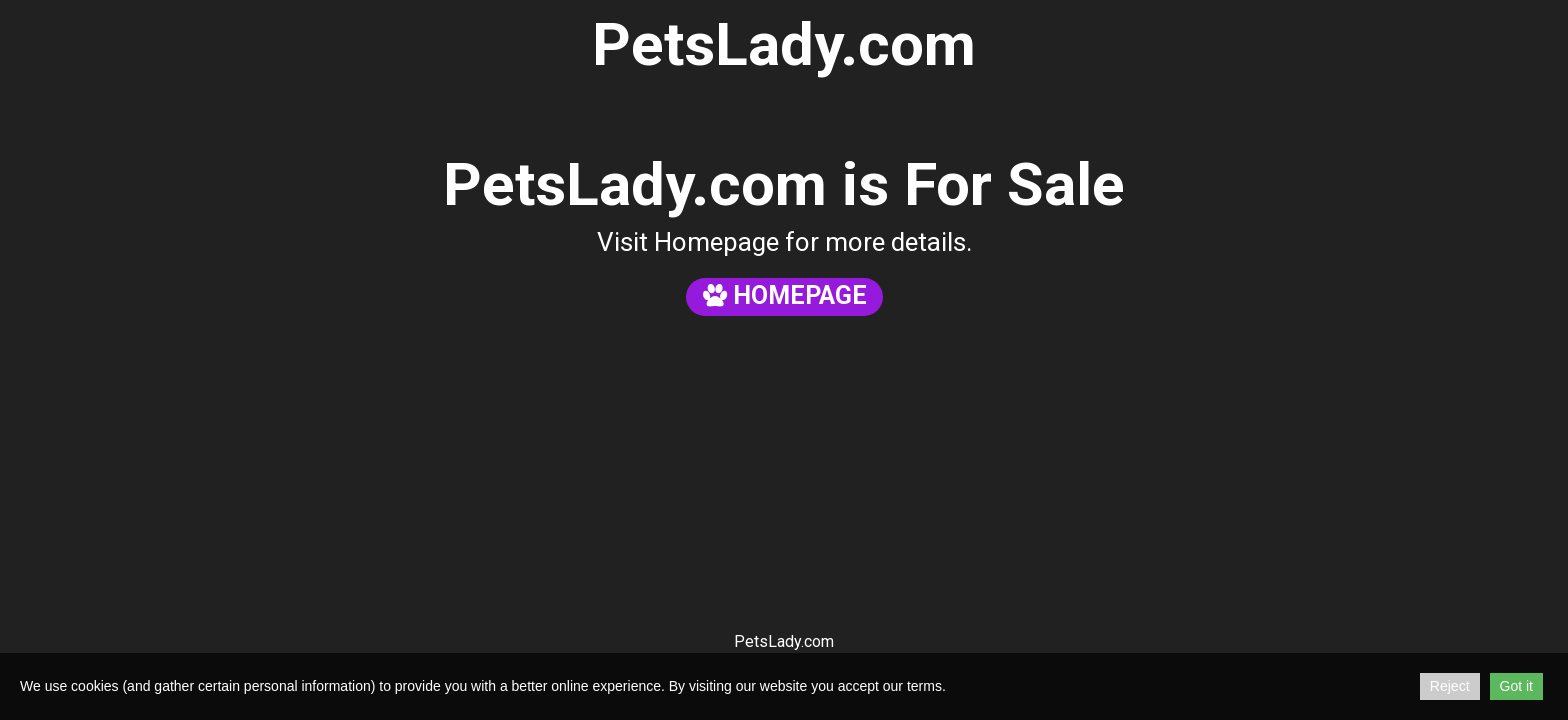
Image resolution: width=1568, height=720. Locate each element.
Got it (1516, 686)
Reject (1450, 686)
